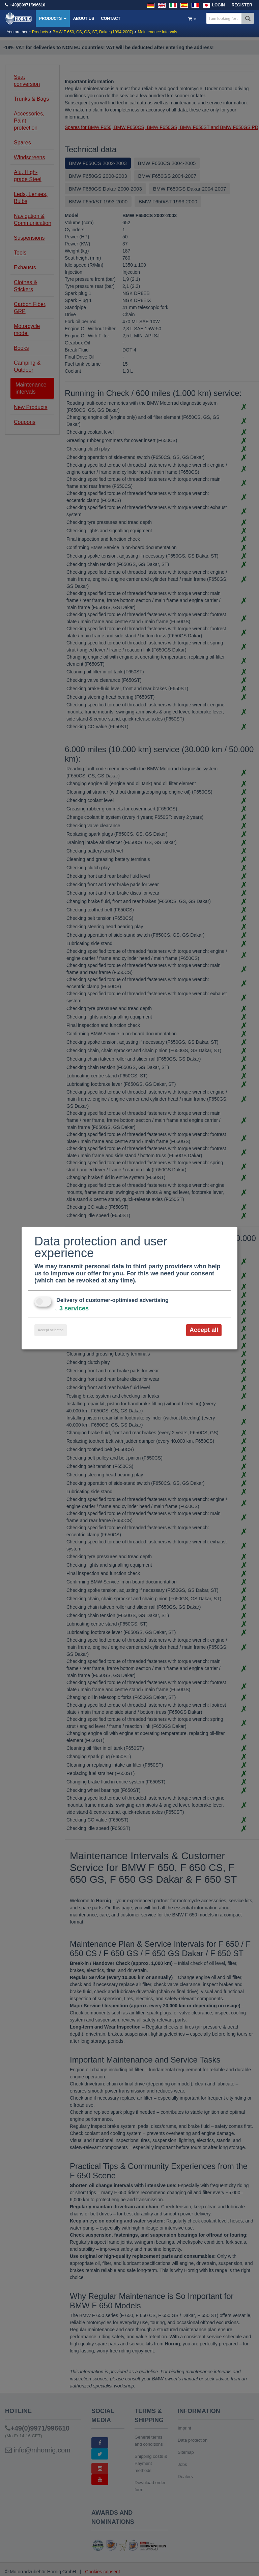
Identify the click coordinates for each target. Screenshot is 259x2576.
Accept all (204, 1330)
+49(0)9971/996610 (27, 5)
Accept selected (50, 1330)
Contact (110, 18)
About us (83, 18)
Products (52, 18)
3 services (72, 1308)
